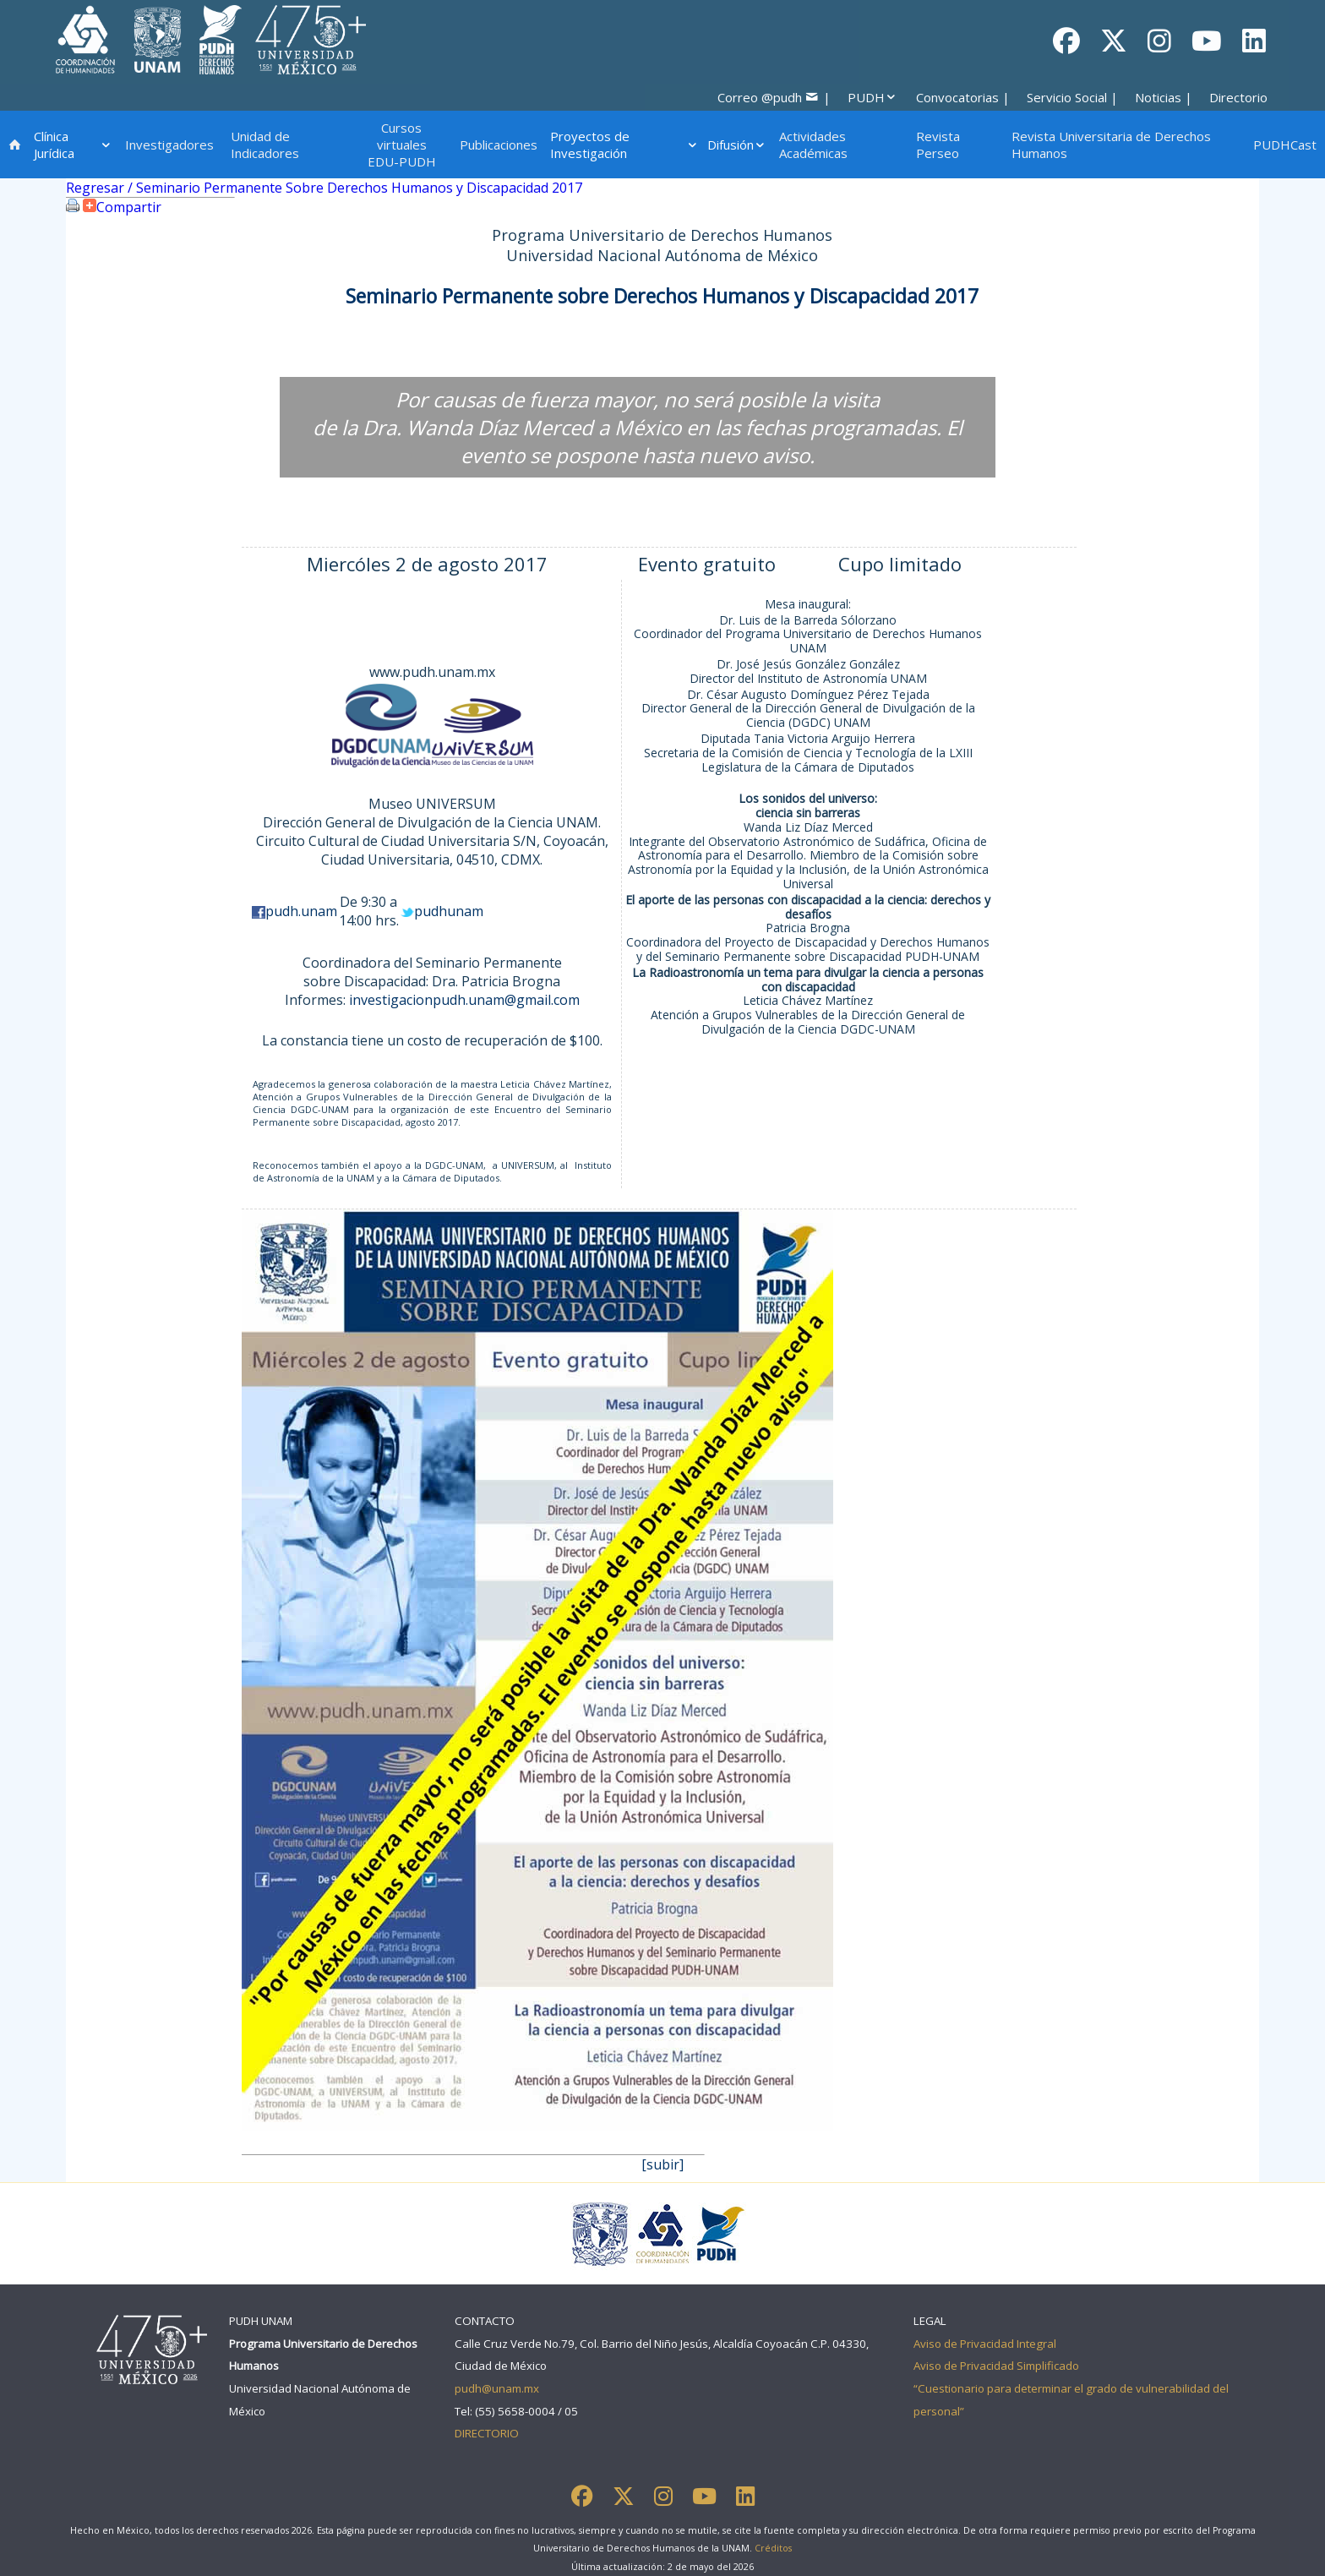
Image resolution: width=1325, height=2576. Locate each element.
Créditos (773, 2548)
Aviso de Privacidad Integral (984, 2343)
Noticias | (1163, 97)
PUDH (872, 97)
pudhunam (448, 911)
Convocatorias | (963, 97)
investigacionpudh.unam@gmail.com (464, 1000)
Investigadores (169, 144)
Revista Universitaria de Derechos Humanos (1111, 144)
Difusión (736, 144)
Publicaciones (498, 144)
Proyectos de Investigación (624, 144)
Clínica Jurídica (73, 144)
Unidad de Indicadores (265, 144)
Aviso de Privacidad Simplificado (996, 2365)
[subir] (662, 2164)
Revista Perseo (938, 144)
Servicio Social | (1072, 97)
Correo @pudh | (774, 97)
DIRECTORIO (487, 2433)
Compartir (120, 207)
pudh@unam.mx (497, 2388)
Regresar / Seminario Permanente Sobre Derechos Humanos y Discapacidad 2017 (324, 187)
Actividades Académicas (813, 144)
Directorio (1238, 97)
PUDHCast (1285, 144)
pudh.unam (301, 911)
